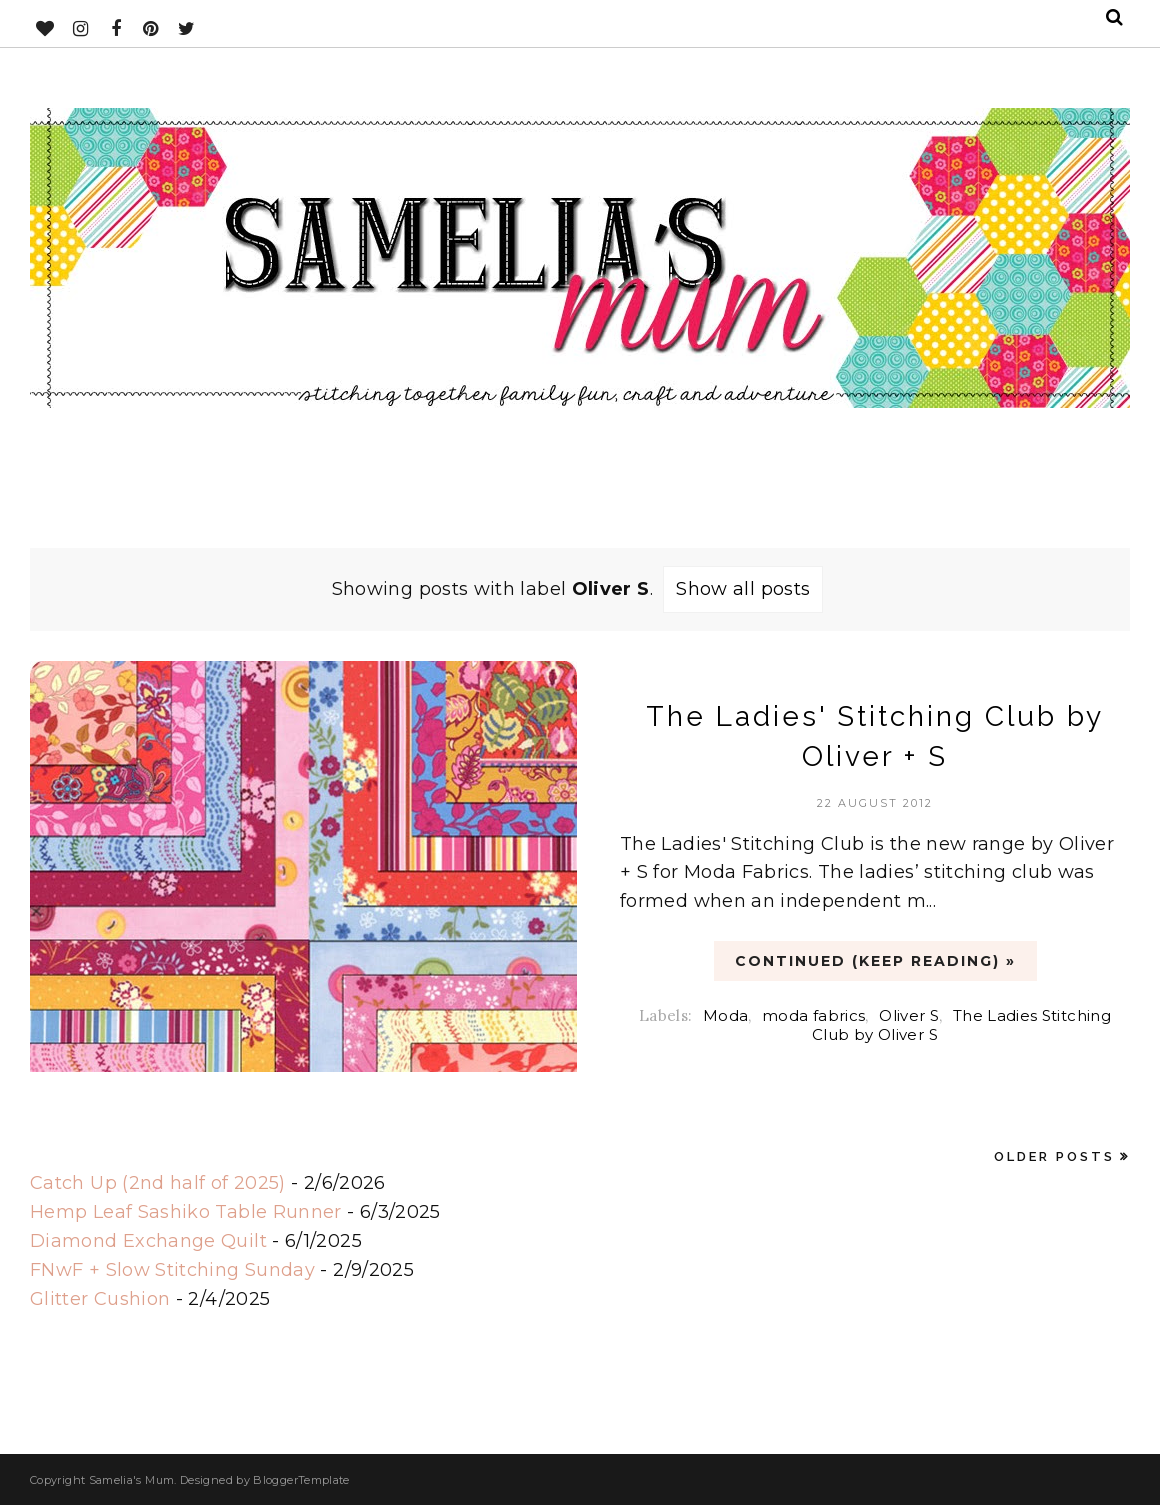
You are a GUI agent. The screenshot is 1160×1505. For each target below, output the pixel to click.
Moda (725, 1015)
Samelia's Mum (132, 1480)
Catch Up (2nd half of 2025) (158, 1183)
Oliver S (909, 1015)
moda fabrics (813, 1015)
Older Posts (1054, 1156)
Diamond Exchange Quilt (148, 1241)
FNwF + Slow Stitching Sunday (172, 1270)
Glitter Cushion (100, 1299)
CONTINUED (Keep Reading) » (875, 961)
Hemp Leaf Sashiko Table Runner (186, 1212)
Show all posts (743, 589)
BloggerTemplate (301, 1480)
